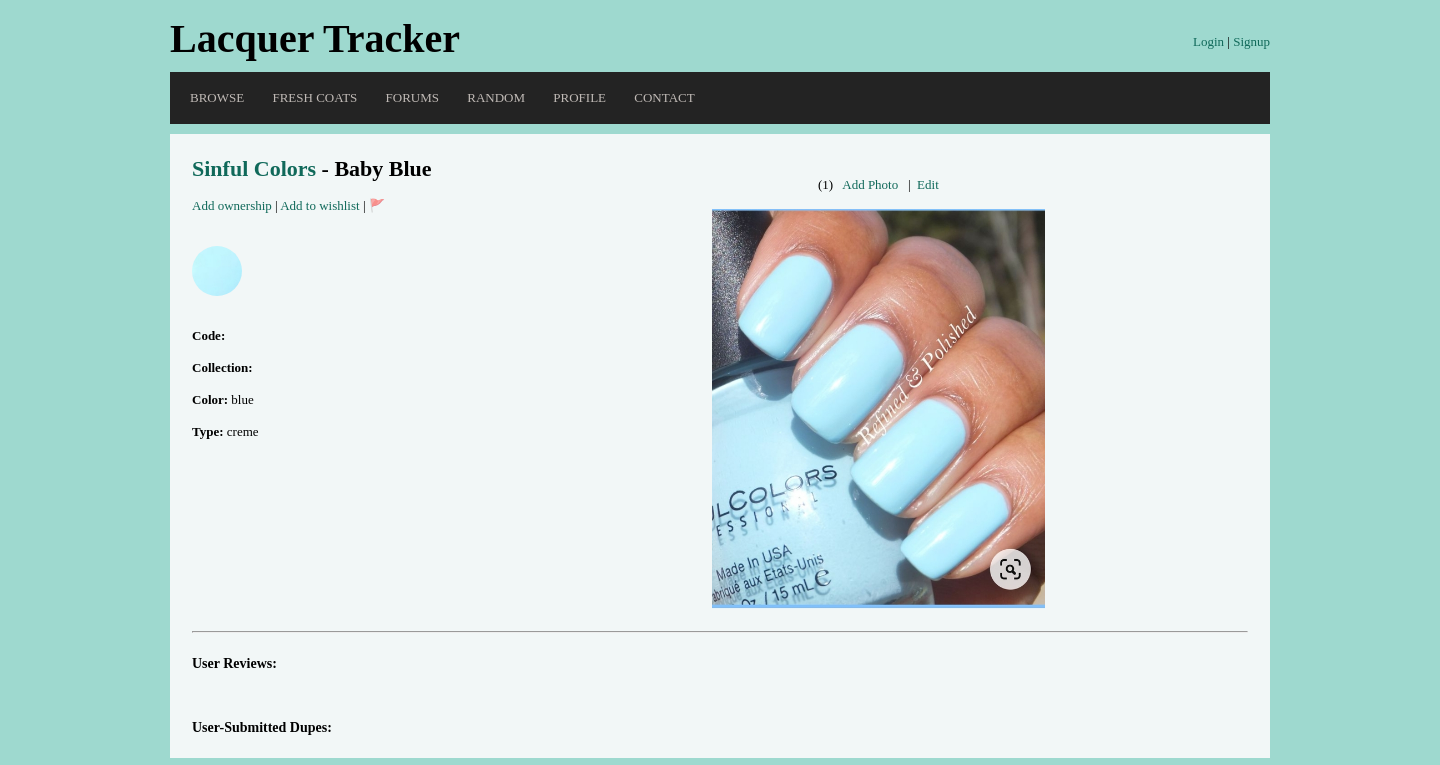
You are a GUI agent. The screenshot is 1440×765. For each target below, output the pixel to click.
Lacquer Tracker (315, 38)
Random (496, 97)
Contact (664, 97)
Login (1208, 41)
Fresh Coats (314, 97)
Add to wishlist (319, 205)
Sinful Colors (254, 168)
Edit (928, 184)
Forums (412, 97)
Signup (1251, 41)
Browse (217, 97)
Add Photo (870, 184)
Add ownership (232, 205)
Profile (579, 97)
